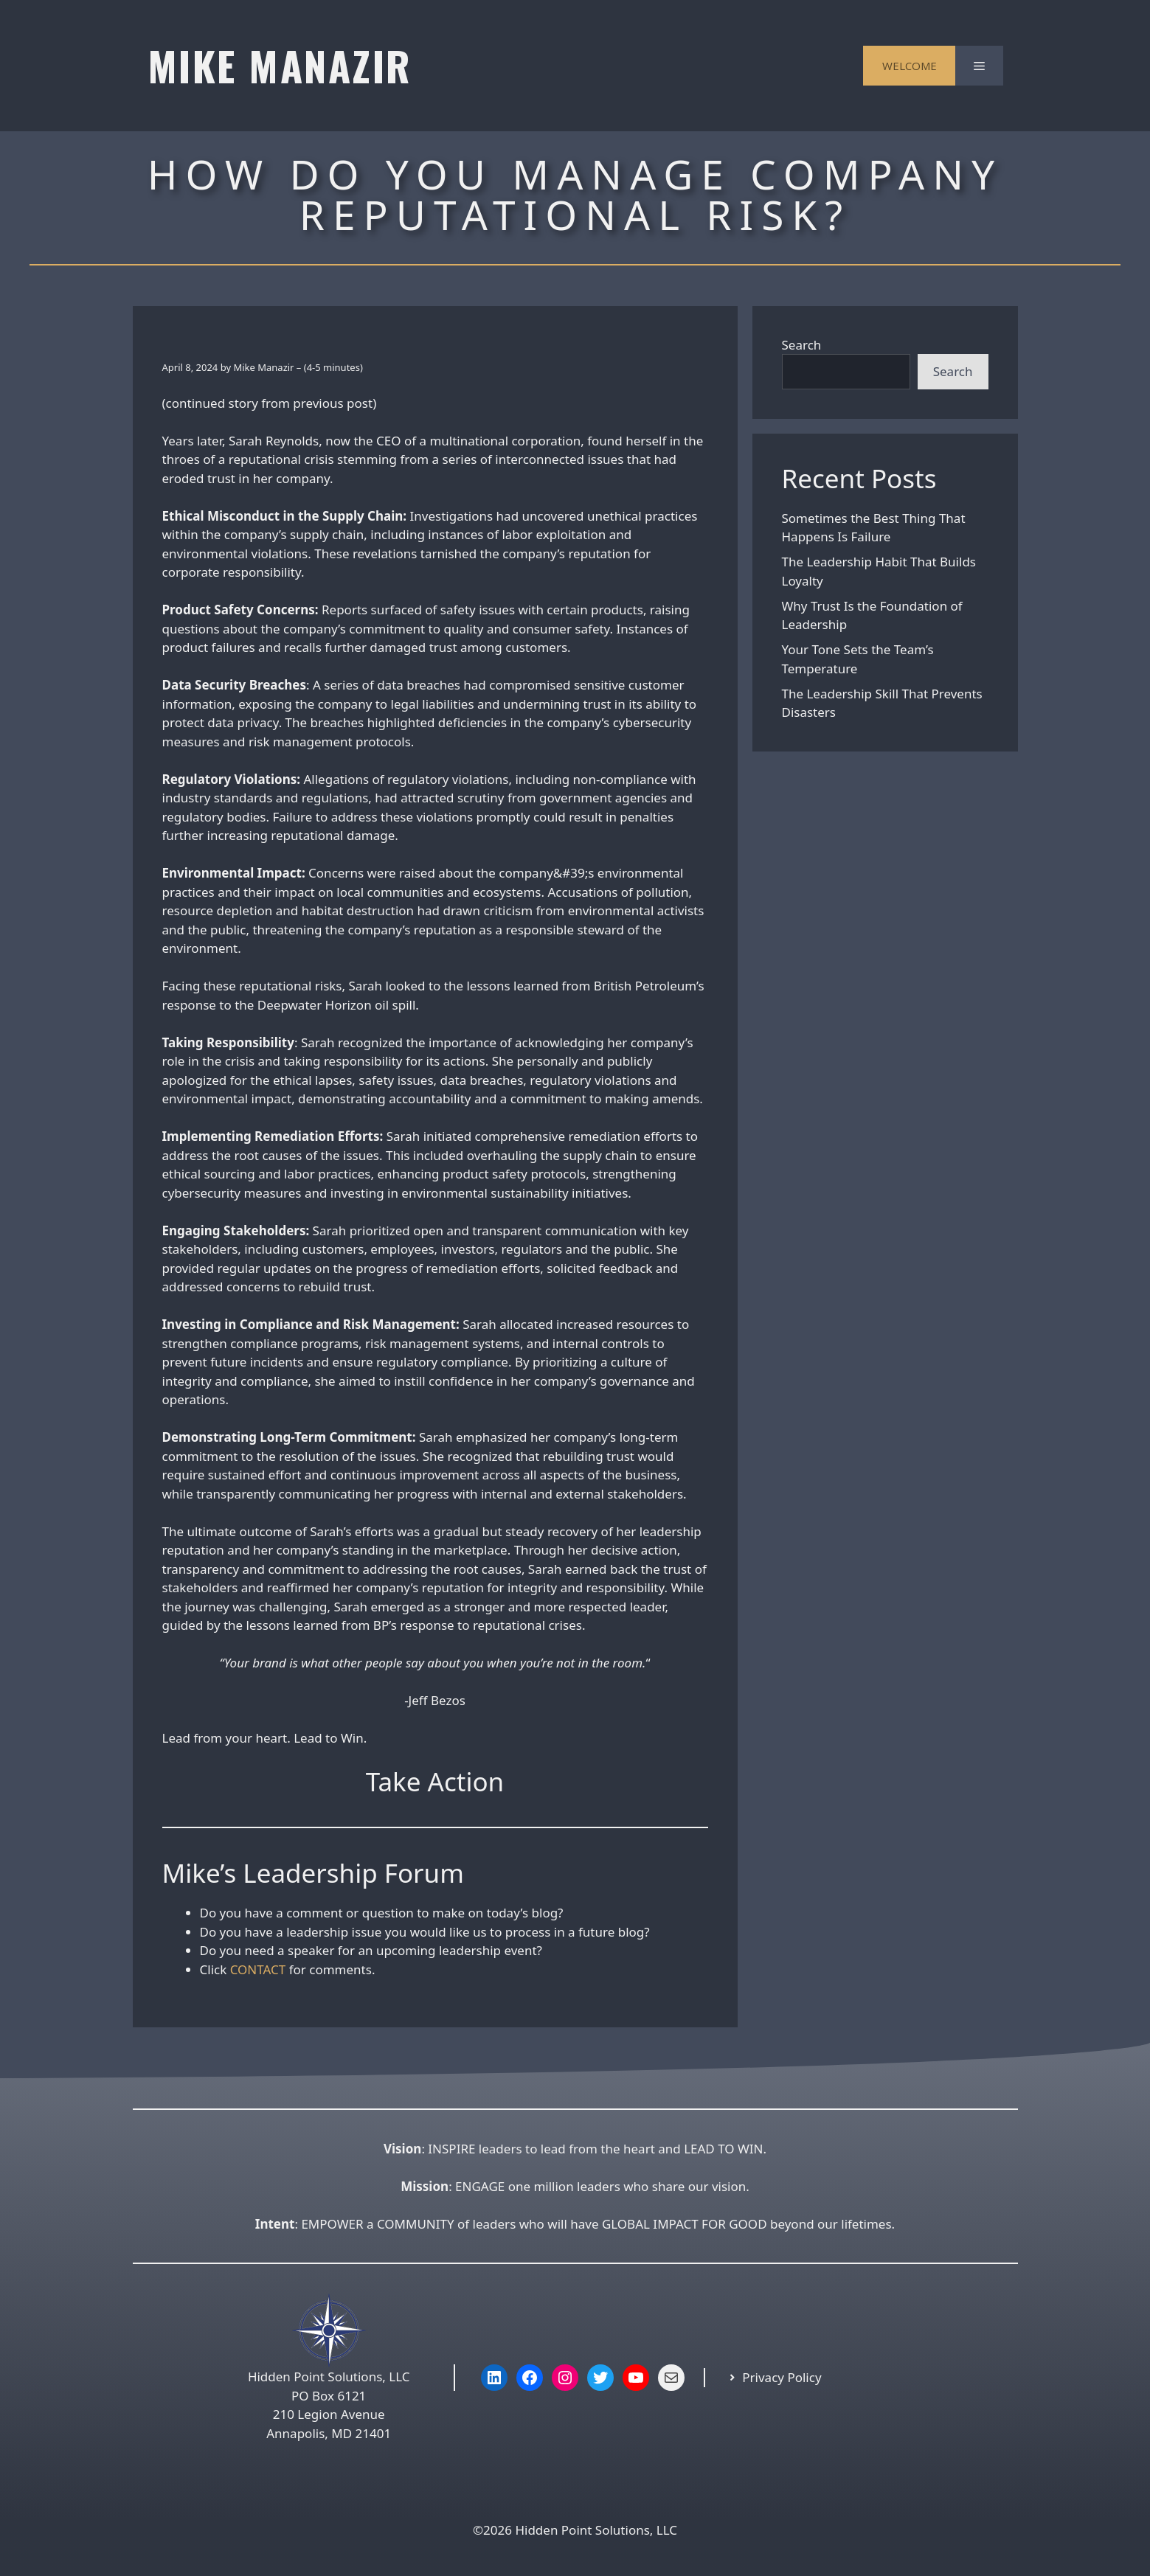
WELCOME (909, 65)
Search (802, 344)
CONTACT (258, 1969)
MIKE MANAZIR (280, 65)
